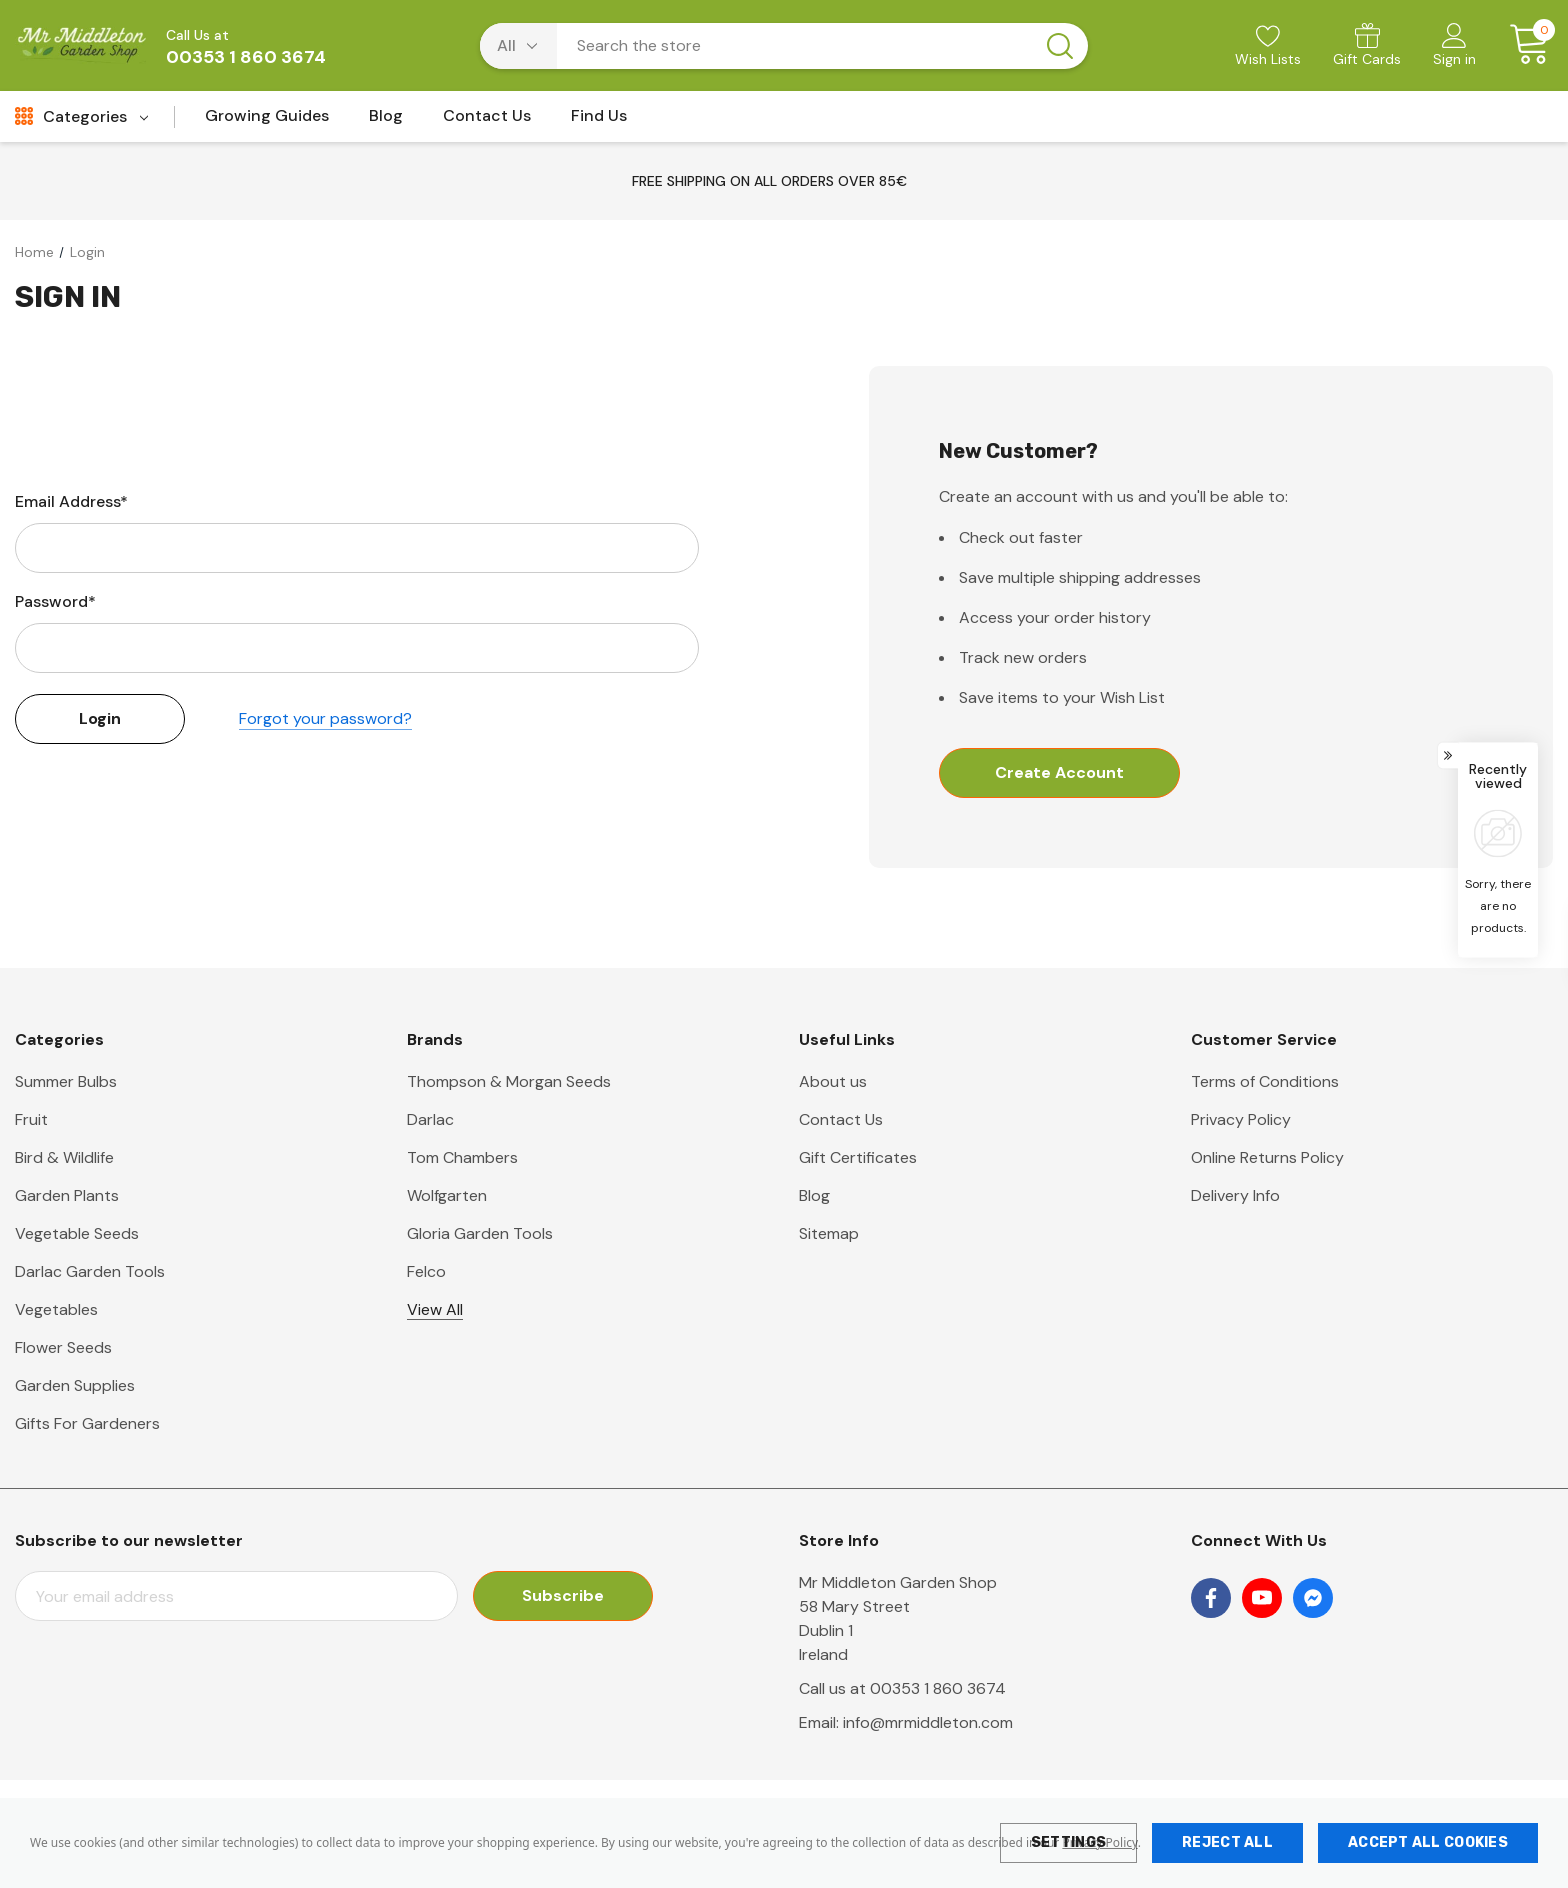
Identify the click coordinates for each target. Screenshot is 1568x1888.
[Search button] (1060, 46)
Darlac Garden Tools (90, 1271)
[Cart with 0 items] (1522, 45)
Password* (55, 601)
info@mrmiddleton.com (928, 1722)
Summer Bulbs (66, 1081)
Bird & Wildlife (64, 1157)
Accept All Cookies (1428, 1842)
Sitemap (829, 1233)
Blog (814, 1195)
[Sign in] (1454, 47)
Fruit (31, 1119)
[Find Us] (599, 121)
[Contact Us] (487, 121)
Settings (1068, 1842)
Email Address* (71, 501)
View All (435, 1309)
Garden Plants (67, 1195)
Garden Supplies (75, 1385)
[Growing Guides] (267, 121)
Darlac (430, 1119)
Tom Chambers (462, 1157)
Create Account (1059, 772)
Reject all (1227, 1842)
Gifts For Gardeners (87, 1423)
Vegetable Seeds (77, 1233)
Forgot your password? (325, 718)
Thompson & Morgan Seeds (509, 1081)
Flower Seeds (63, 1347)
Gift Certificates (858, 1157)
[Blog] (386, 121)
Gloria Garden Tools (480, 1233)
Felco (426, 1271)
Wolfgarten (447, 1195)
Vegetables (56, 1309)
